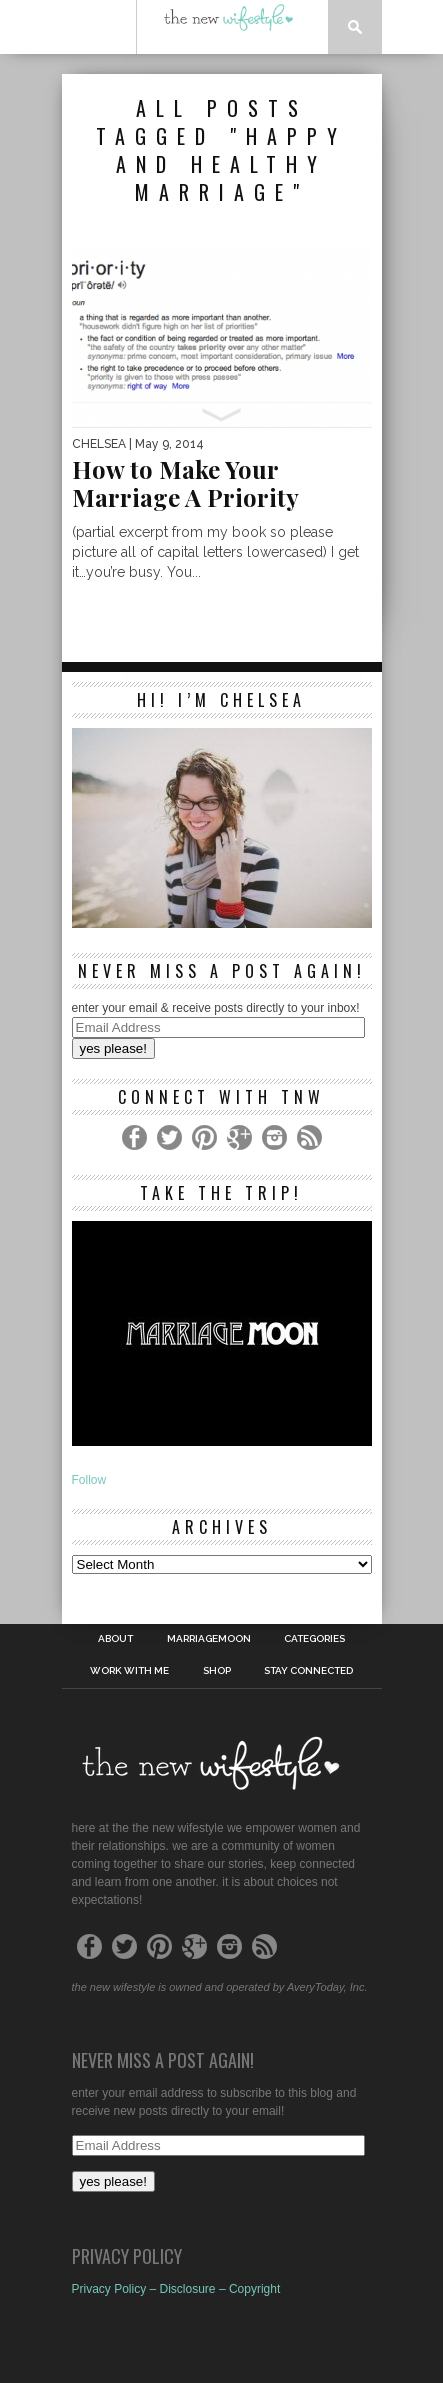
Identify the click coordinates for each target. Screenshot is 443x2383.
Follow (89, 1480)
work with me (129, 1671)
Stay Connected (308, 1671)
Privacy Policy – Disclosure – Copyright (176, 2289)
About (115, 1639)
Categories (314, 1639)
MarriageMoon (209, 1639)
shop (217, 1671)
